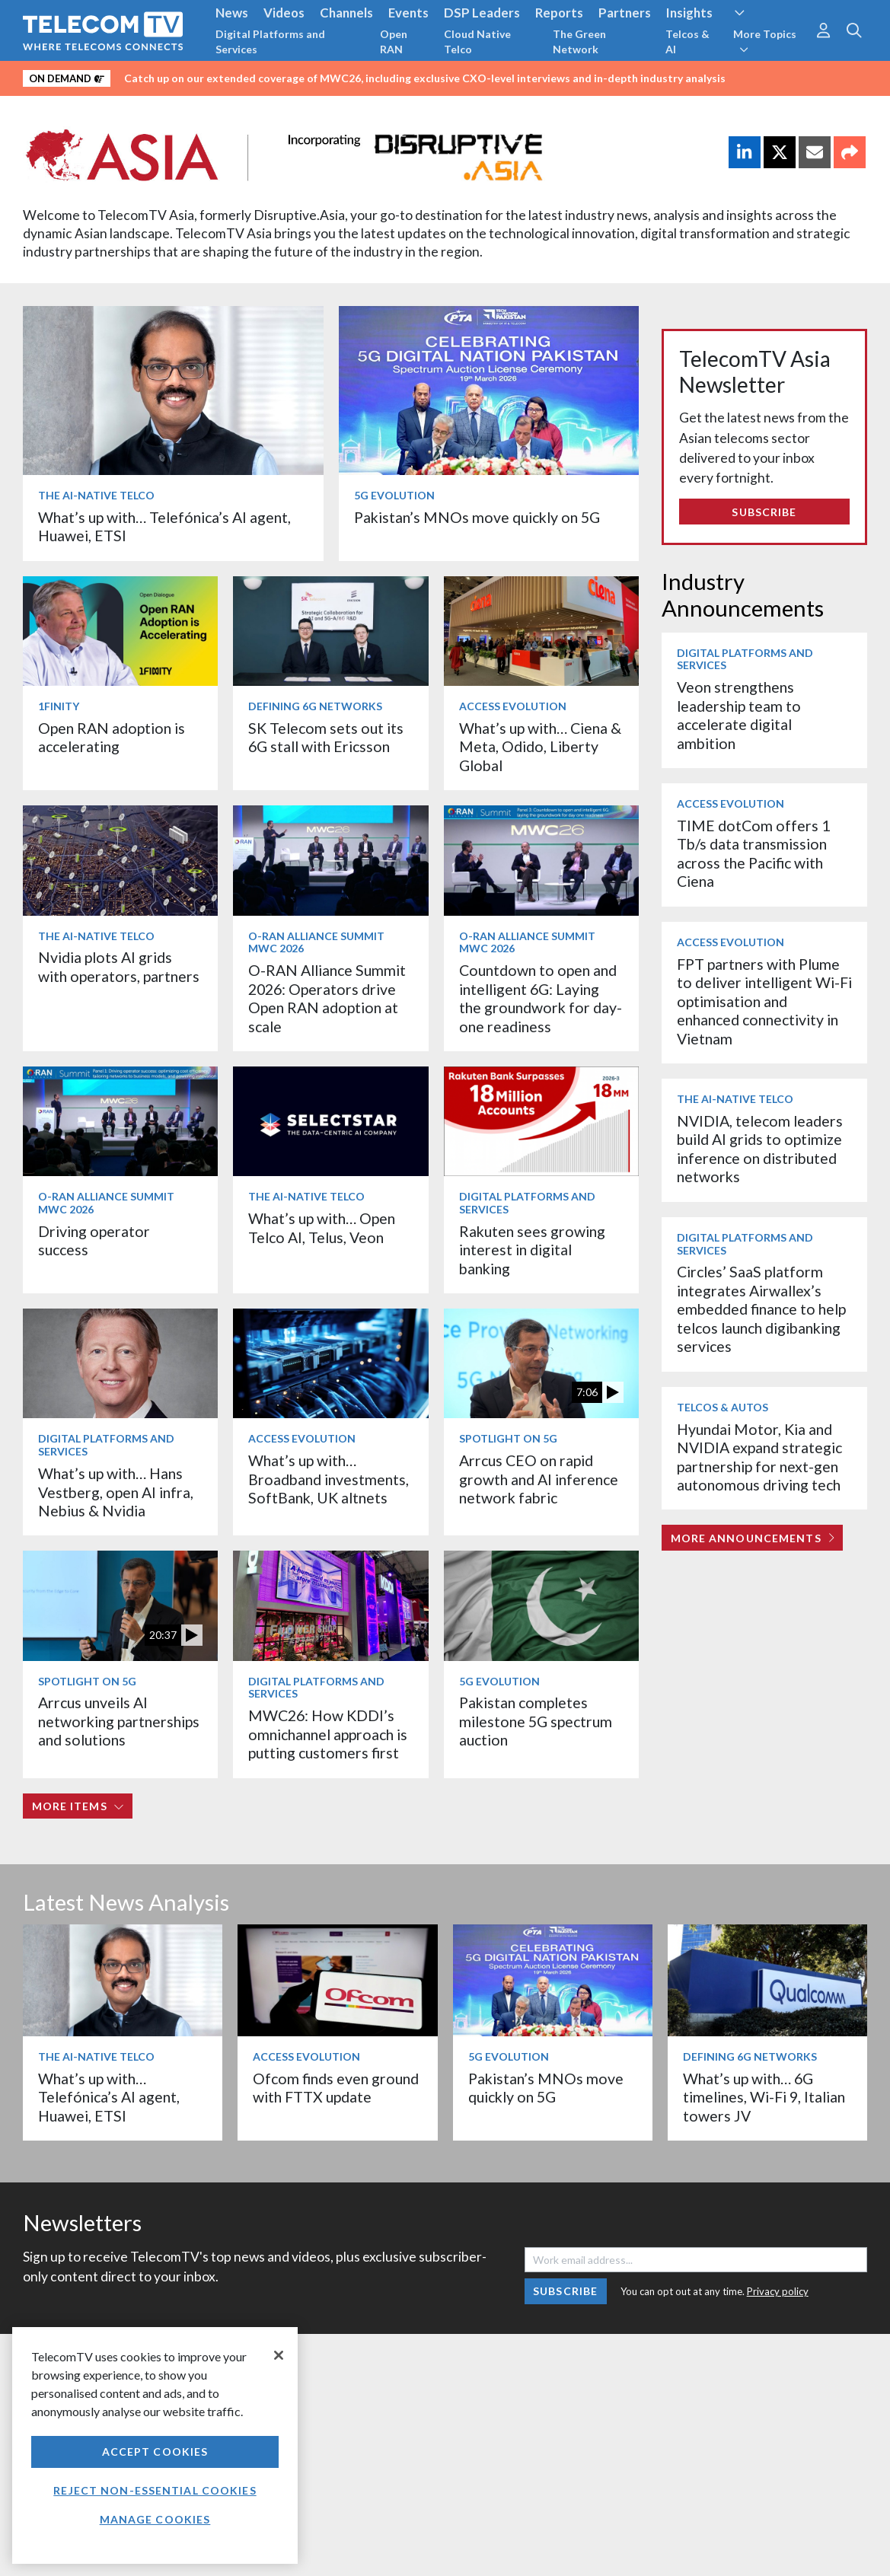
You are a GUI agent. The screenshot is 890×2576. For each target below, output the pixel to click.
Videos (284, 13)
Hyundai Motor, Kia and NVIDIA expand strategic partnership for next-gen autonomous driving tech (759, 1457)
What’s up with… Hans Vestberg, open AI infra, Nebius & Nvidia (115, 1492)
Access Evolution (512, 706)
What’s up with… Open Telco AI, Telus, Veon (321, 1227)
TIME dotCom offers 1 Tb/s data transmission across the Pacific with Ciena (753, 853)
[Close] (278, 2355)
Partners (624, 13)
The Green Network (579, 41)
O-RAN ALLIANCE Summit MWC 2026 (316, 942)
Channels (346, 13)
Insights (689, 13)
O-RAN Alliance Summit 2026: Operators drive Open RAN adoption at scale (327, 998)
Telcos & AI (687, 41)
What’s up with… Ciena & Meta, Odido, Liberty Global (540, 746)
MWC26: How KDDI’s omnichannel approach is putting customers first (327, 1734)
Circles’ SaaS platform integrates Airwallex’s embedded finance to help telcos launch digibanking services (761, 1309)
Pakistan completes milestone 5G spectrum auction (535, 1721)
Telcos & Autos (722, 1407)
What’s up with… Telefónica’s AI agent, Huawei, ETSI (109, 2097)
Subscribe (764, 511)
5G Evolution (394, 495)
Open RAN (393, 41)
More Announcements (752, 1538)
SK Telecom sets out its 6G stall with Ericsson (326, 737)
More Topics (764, 41)
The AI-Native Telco (96, 495)
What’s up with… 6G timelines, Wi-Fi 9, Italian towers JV (764, 2097)
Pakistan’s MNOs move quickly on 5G (477, 517)
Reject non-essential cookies (154, 2490)
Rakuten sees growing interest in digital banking (532, 1250)
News (231, 13)
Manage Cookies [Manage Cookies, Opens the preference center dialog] (155, 2519)
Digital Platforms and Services (270, 41)
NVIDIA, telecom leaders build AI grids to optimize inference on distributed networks (760, 1148)
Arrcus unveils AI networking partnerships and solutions (118, 1721)
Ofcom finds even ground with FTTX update (336, 2088)
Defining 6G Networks (315, 706)
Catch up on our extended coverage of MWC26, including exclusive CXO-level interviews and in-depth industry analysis (425, 78)
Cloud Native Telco (477, 41)
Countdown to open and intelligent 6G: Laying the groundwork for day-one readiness (540, 998)
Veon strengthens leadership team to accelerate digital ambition (739, 714)
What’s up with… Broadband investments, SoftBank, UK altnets (328, 1479)
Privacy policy (778, 2291)
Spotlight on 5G (508, 1438)
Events (408, 13)
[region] (155, 2445)
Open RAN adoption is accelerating (111, 737)
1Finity (58, 706)
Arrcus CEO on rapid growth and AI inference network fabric (538, 1479)
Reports (559, 13)
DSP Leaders (482, 13)
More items (78, 1806)
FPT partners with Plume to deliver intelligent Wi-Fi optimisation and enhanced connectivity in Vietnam (764, 1001)
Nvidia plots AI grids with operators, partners (118, 966)
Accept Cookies (155, 2451)
